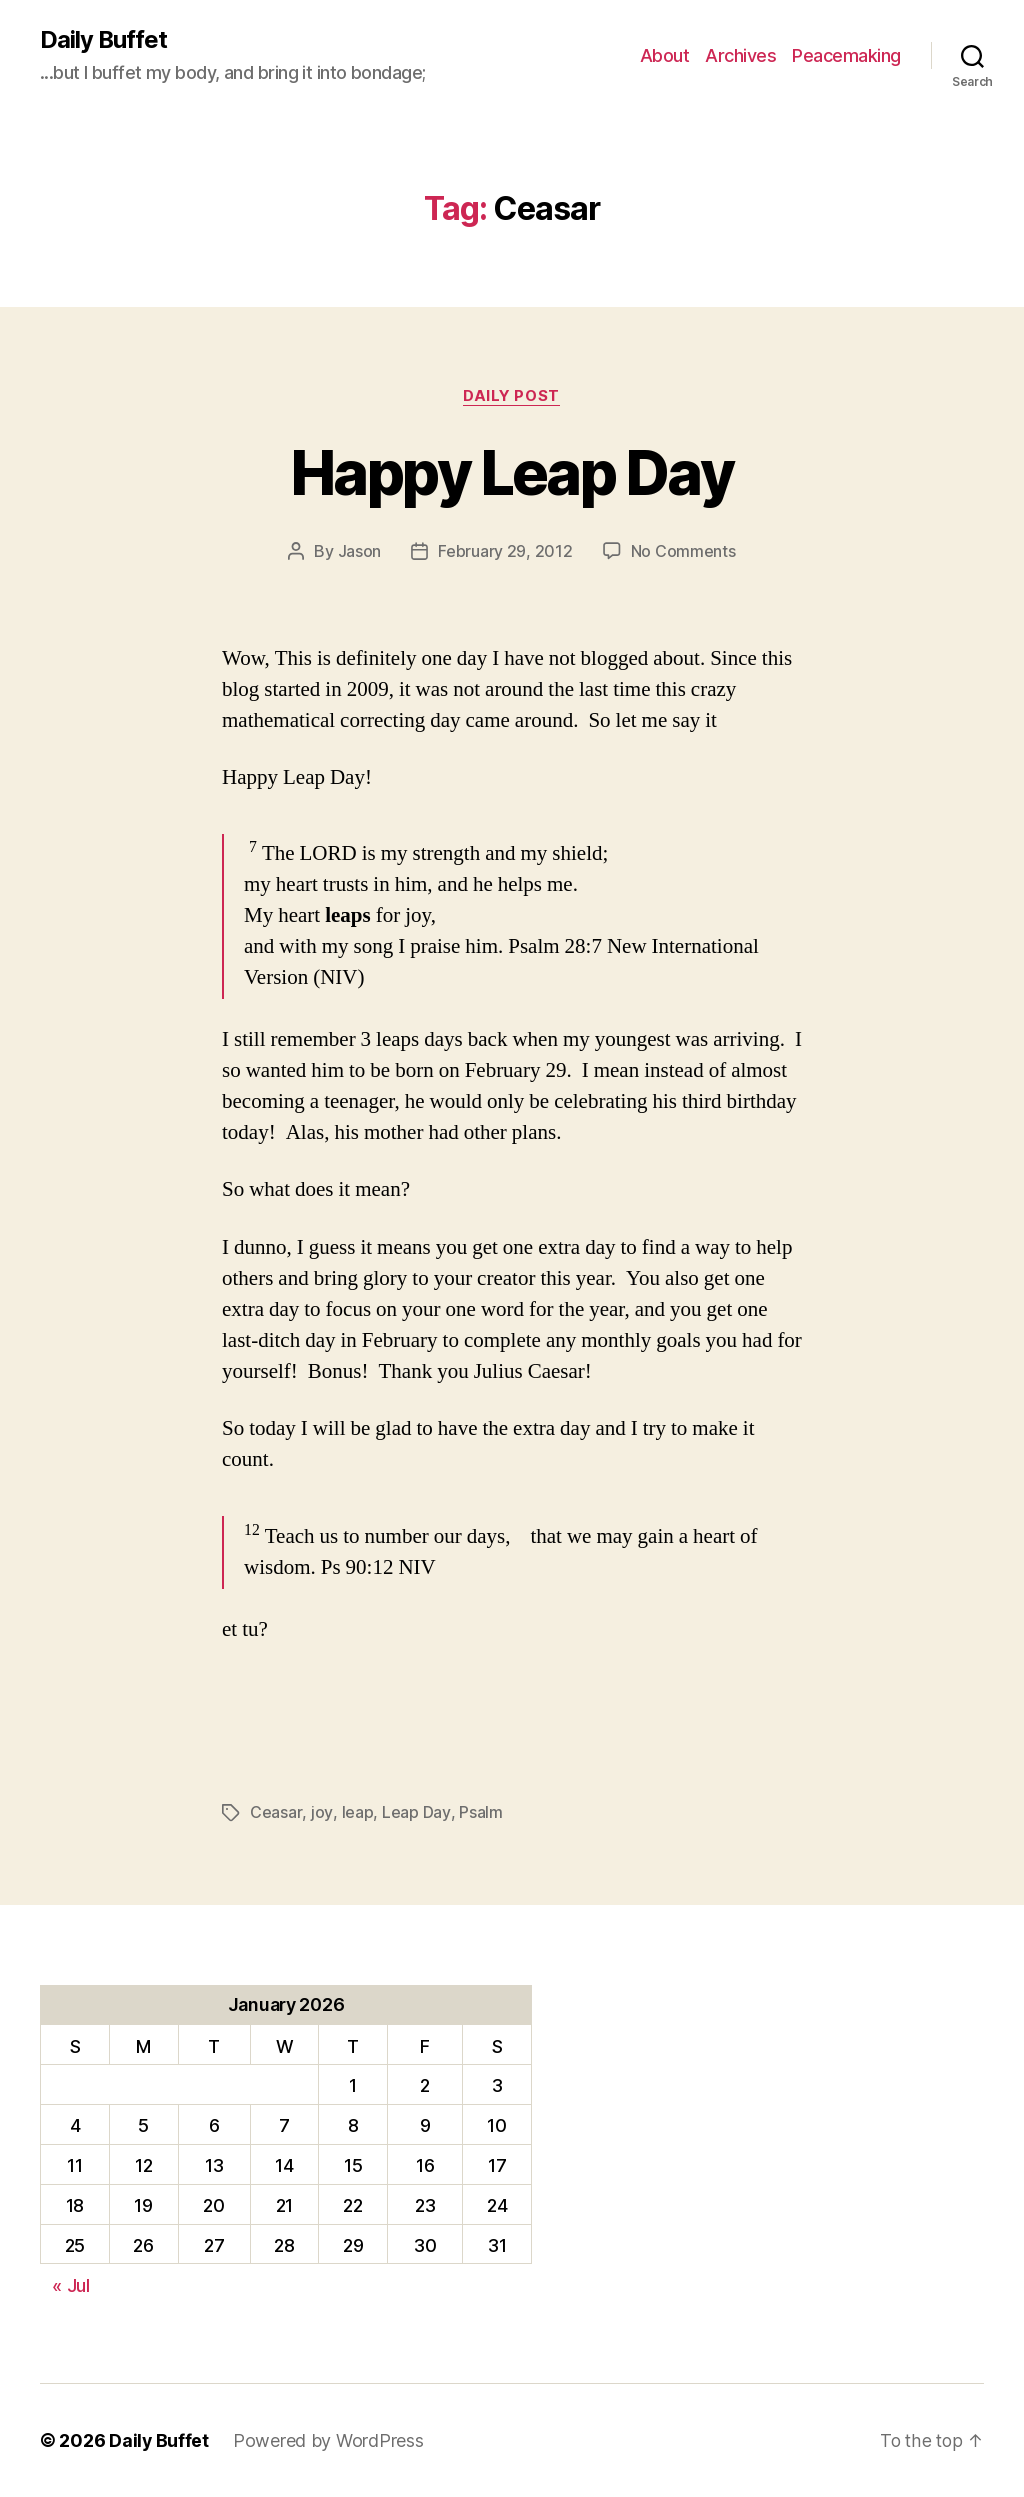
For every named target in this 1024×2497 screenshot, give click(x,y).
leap (356, 1813)
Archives (740, 55)
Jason (360, 552)
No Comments (683, 552)
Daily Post (512, 396)
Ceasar (275, 1813)
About (665, 55)
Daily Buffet (104, 40)
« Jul (71, 2284)
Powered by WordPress (329, 2440)
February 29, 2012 (505, 552)
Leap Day (414, 1813)
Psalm (478, 1813)
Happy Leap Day (512, 472)
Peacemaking (846, 55)
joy (320, 1813)
